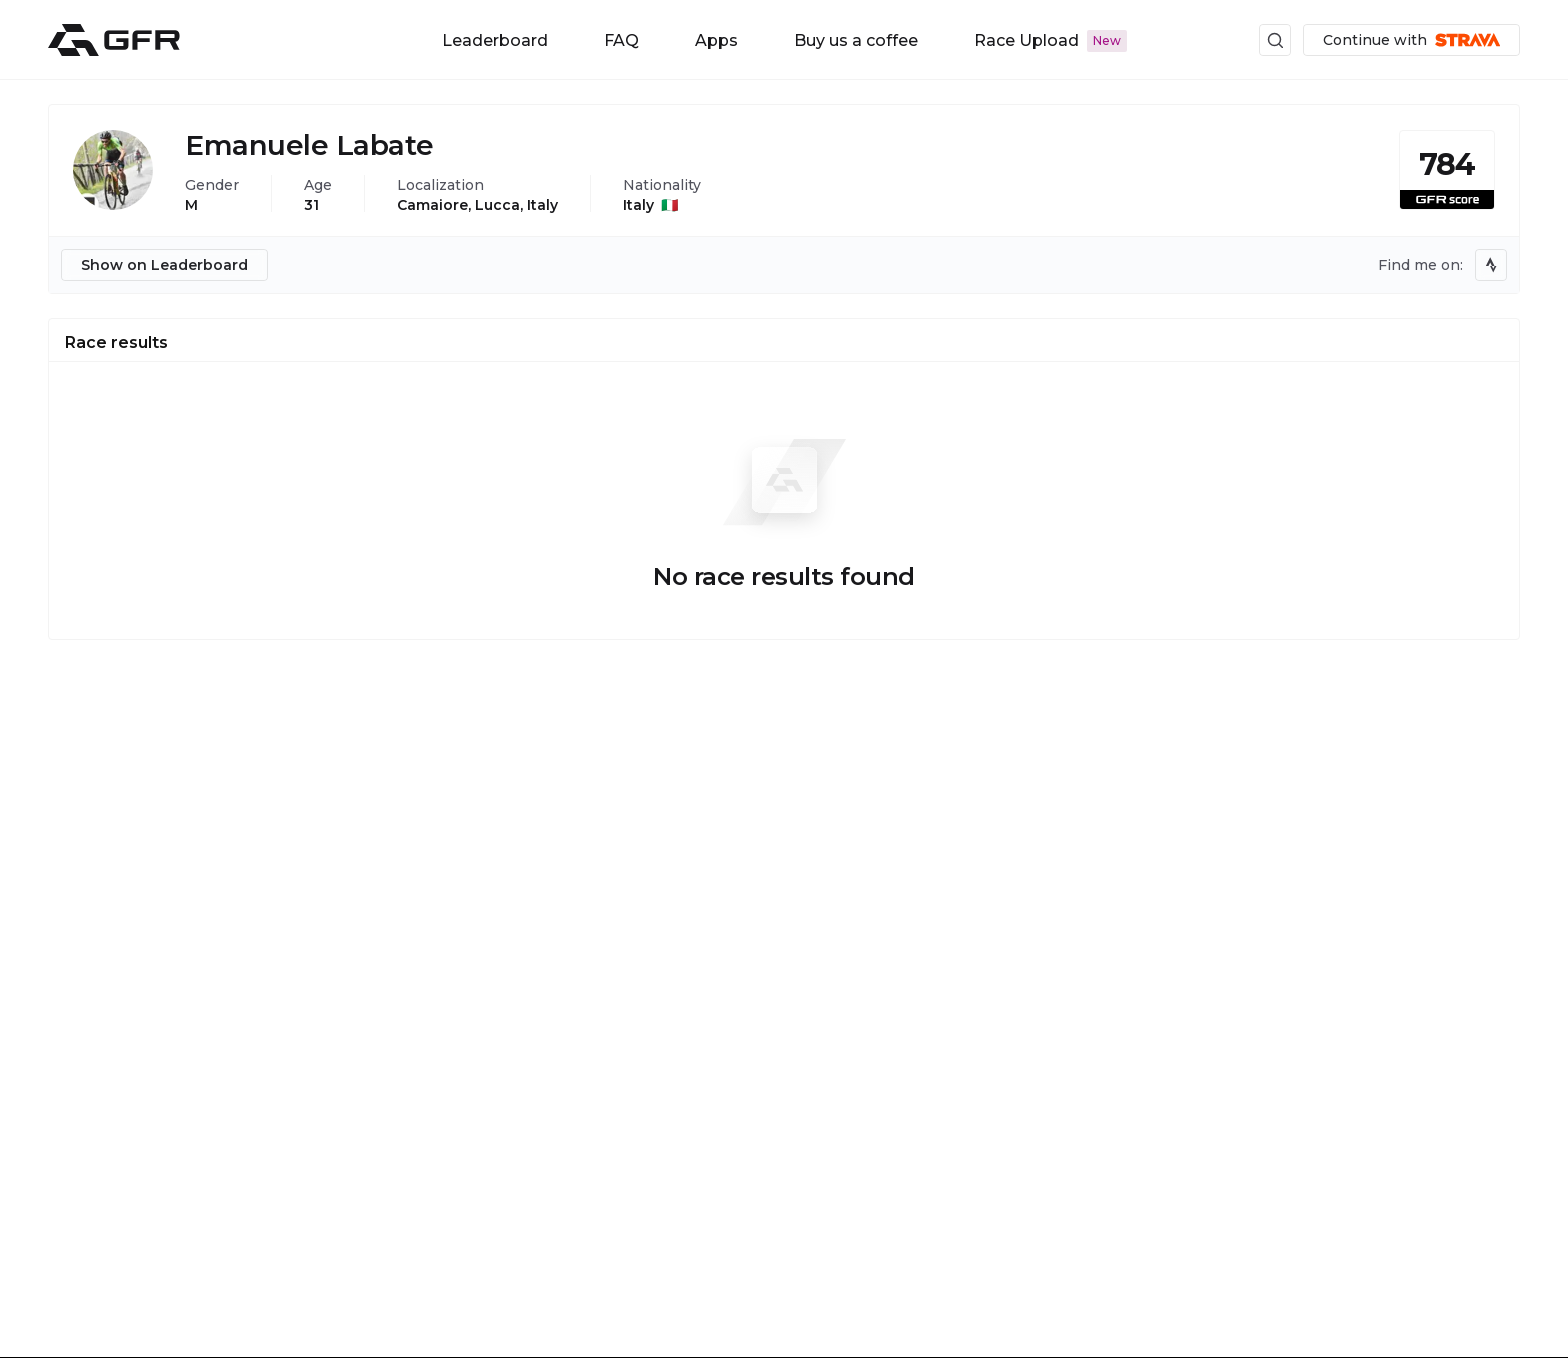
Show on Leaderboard (164, 265)
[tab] (116, 340)
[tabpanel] (784, 501)
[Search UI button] (1275, 40)
